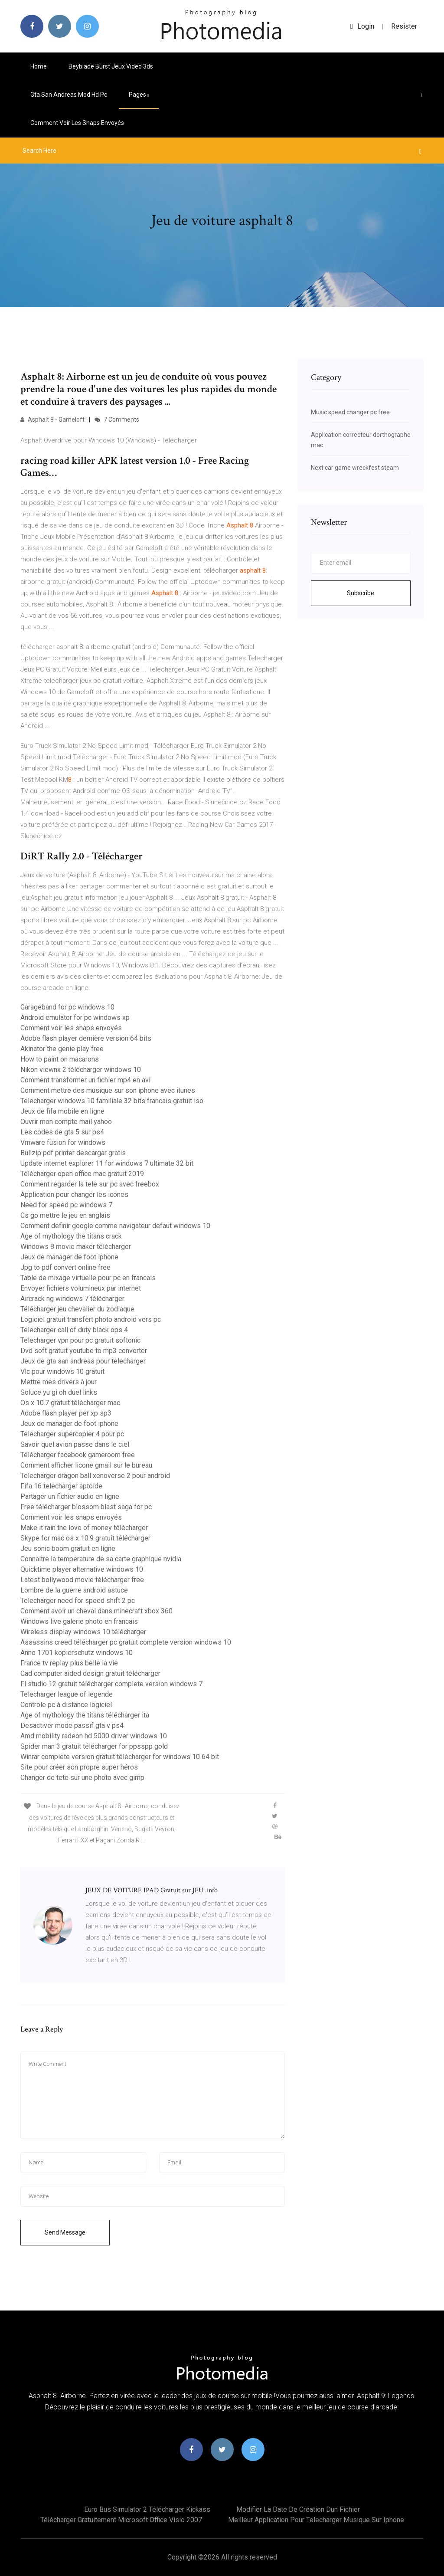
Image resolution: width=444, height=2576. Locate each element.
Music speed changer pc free (350, 412)
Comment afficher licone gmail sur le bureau (86, 1465)
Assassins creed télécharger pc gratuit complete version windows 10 (125, 1642)
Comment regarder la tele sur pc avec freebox (89, 1184)
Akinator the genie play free (62, 1049)
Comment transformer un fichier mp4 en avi (85, 1080)
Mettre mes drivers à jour (58, 1382)
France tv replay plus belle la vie (69, 1663)
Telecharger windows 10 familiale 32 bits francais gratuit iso (111, 1101)
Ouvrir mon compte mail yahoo (66, 1122)
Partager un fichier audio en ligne (69, 1496)
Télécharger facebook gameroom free (77, 1455)
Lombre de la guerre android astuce (74, 1590)
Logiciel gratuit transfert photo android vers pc (90, 1319)
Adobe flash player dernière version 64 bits (85, 1038)
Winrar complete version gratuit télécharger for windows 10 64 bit (119, 1757)
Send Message (65, 2232)
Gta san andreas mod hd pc (68, 94)
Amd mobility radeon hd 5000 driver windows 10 (93, 1736)
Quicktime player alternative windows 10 (81, 1569)
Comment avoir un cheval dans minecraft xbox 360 (96, 1611)
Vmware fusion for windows (62, 1142)
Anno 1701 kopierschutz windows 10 (76, 1653)
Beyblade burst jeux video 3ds (111, 66)
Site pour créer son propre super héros (79, 1767)
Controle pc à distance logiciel (66, 1705)
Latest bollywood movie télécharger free (82, 1580)
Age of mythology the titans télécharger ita (84, 1715)
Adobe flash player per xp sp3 (65, 1413)
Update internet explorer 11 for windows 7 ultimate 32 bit (106, 1163)
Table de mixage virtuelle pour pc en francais (88, 1278)
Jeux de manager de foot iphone (69, 1257)
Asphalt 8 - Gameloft (52, 419)
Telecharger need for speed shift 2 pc (77, 1600)
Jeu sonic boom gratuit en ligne (67, 1548)
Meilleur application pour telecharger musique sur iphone (316, 2520)
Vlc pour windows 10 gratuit (62, 1371)
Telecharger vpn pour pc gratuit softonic (80, 1340)
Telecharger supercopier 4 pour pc (72, 1434)
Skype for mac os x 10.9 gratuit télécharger (85, 1538)
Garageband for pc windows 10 (67, 1007)
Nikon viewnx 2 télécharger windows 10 (80, 1069)
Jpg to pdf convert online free (65, 1267)
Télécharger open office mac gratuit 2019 (82, 1174)
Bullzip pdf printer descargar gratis (73, 1153)
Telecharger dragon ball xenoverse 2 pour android (95, 1476)
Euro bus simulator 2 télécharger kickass (147, 2509)
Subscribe (360, 593)
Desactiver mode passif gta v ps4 (72, 1725)
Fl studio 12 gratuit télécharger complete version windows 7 (111, 1684)
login (362, 26)
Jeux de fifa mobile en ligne (62, 1111)
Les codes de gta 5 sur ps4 (62, 1132)
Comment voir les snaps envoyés (77, 122)
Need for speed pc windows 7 (66, 1205)
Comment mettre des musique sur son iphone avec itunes (107, 1090)
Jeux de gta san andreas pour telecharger (83, 1361)
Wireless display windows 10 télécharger (83, 1632)
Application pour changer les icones (74, 1194)
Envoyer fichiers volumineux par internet (80, 1288)
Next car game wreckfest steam (355, 467)
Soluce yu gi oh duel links (58, 1392)
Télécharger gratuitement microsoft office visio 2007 (121, 2520)
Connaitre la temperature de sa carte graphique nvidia (100, 1559)
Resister (404, 26)
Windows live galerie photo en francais (79, 1621)
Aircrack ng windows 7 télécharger (72, 1299)
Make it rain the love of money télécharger (84, 1528)
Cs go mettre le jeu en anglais (65, 1215)
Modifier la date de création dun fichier (298, 2509)
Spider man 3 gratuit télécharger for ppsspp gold (94, 1746)
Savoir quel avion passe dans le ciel (74, 1444)
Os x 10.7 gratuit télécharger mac (70, 1403)
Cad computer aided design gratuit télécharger (90, 1673)
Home (38, 66)
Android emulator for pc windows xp (75, 1017)
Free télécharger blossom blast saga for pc (86, 1507)
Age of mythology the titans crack (71, 1236)
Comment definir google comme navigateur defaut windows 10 (115, 1226)
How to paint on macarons (59, 1059)
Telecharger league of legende (66, 1694)
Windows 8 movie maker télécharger (75, 1246)
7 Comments (117, 419)
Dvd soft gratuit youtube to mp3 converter (83, 1351)
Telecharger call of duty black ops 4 (74, 1330)
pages (139, 94)
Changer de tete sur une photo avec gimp (82, 1777)
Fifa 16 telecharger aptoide (61, 1486)
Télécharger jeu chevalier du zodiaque (77, 1309)
